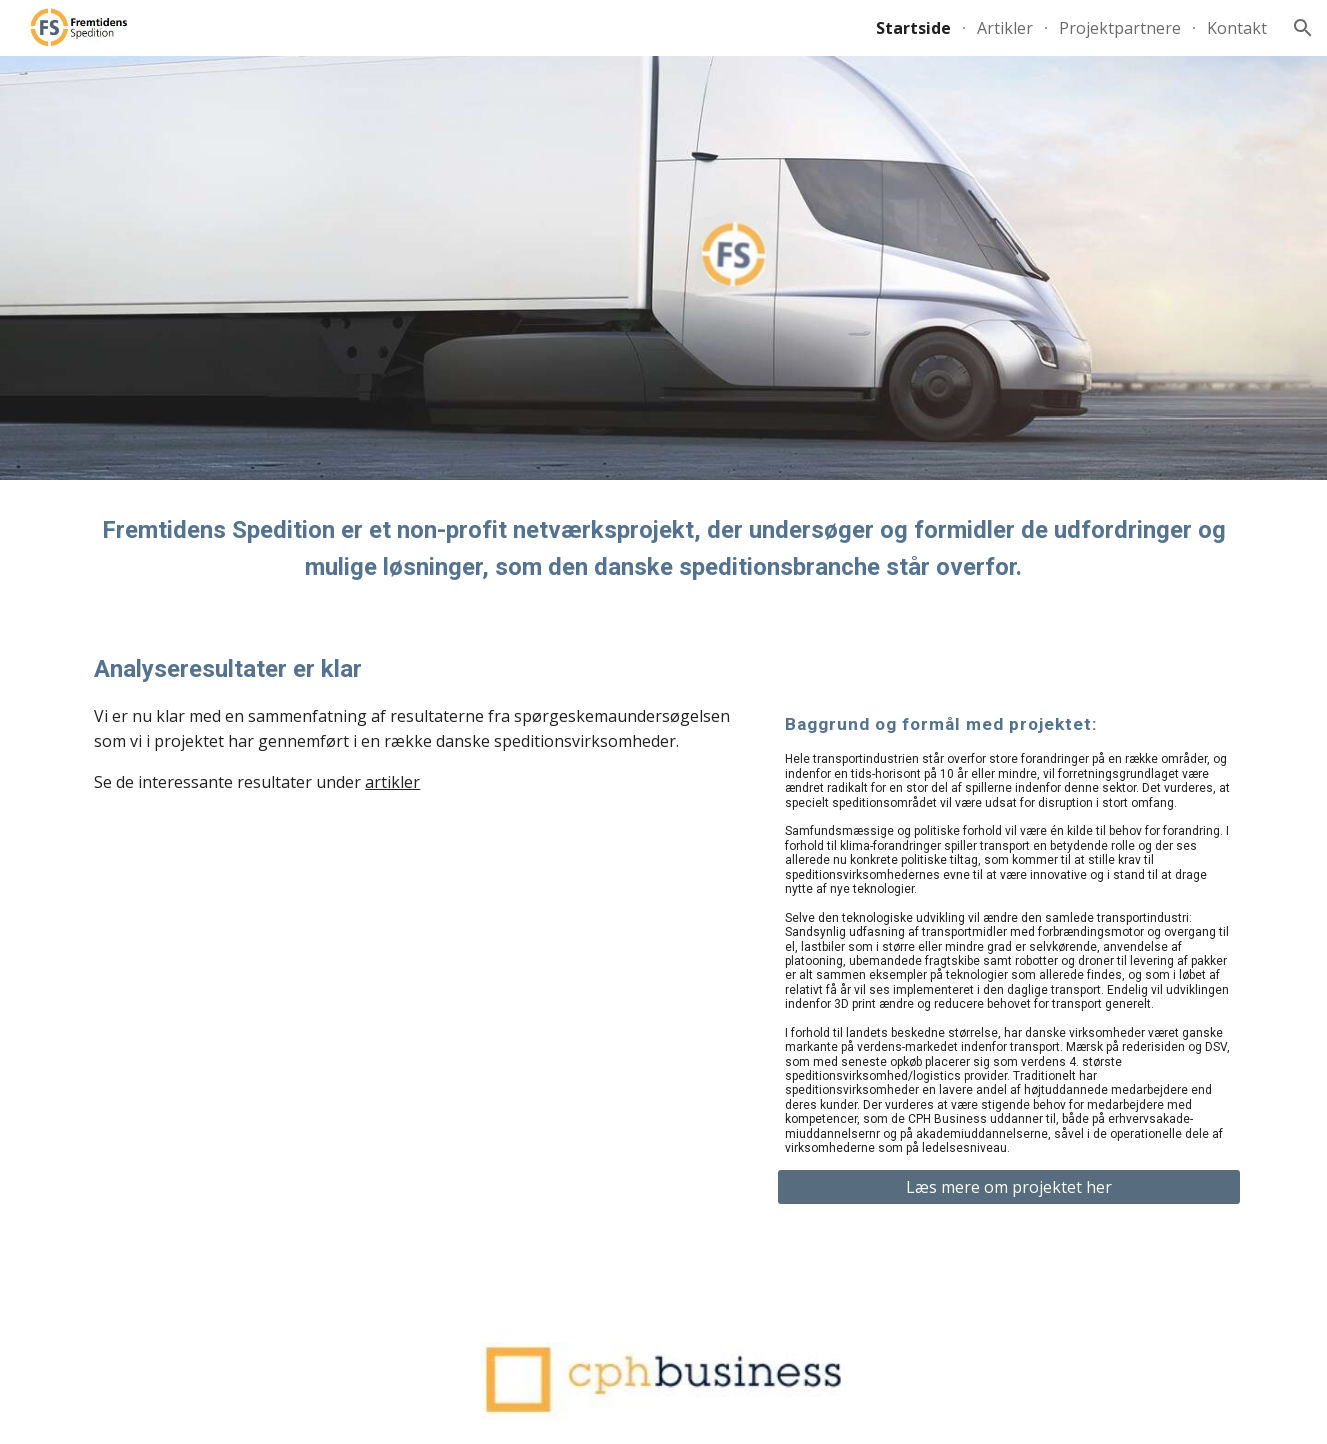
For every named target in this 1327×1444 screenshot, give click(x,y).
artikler (392, 782)
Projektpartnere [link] (1120, 28)
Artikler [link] (1005, 28)
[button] (1303, 28)
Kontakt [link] (1237, 28)
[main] (663, 549)
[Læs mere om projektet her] (1009, 1187)
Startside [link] (913, 28)
